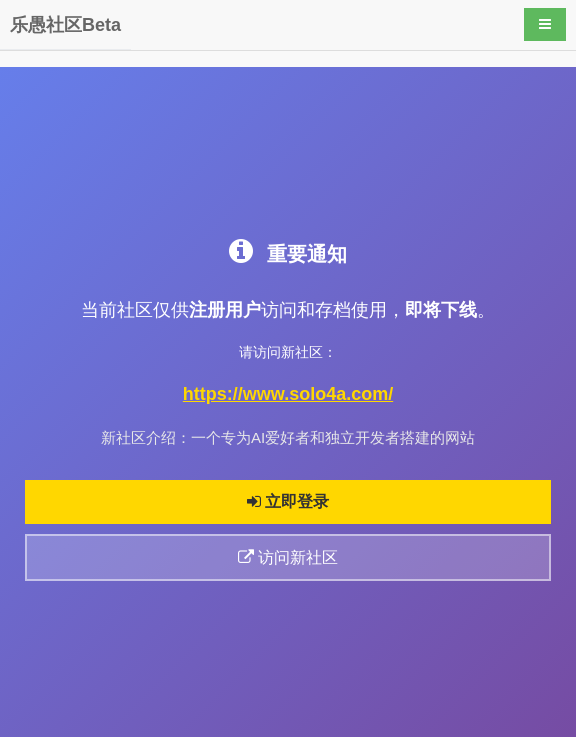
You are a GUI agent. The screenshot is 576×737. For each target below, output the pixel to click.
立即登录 (288, 501)
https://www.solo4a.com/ (288, 394)
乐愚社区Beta (65, 25)
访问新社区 (288, 557)
